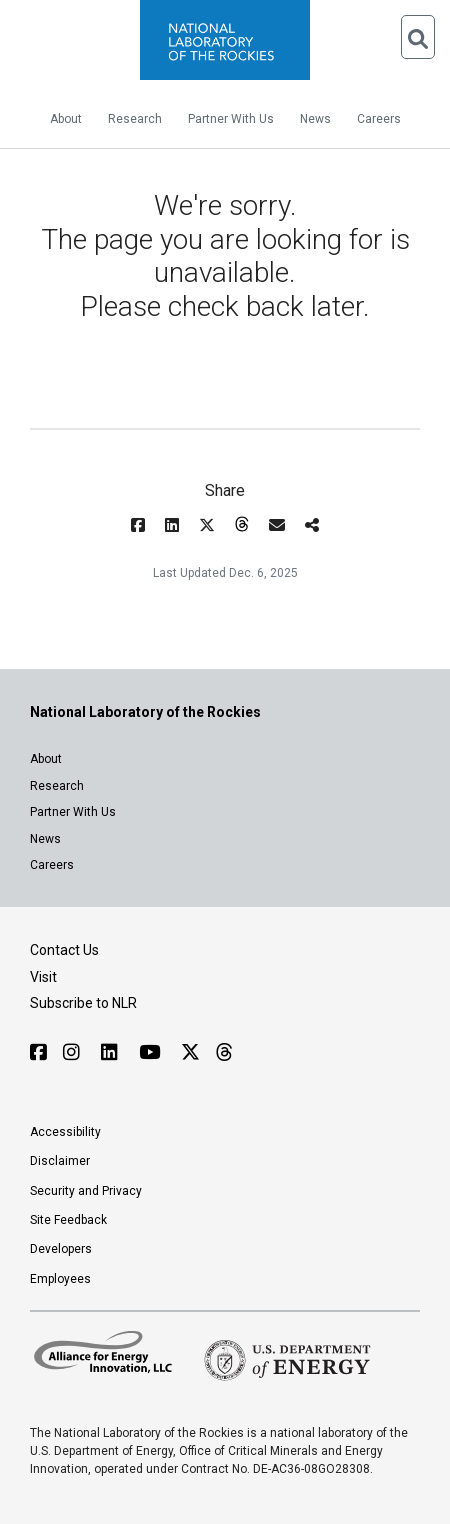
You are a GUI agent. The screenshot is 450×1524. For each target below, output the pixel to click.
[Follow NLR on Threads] (223, 1052)
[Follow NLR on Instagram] (74, 1052)
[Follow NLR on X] (190, 1052)
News (315, 119)
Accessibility (65, 1132)
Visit (43, 977)
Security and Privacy (86, 1191)
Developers (61, 1249)
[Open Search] (418, 37)
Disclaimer (60, 1161)
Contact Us (64, 950)
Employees (60, 1279)
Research (135, 119)
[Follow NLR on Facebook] (38, 1052)
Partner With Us (231, 119)
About (66, 119)
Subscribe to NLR (83, 1003)
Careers (379, 119)
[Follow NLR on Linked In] (112, 1052)
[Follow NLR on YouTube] (152, 1052)
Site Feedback (68, 1220)
